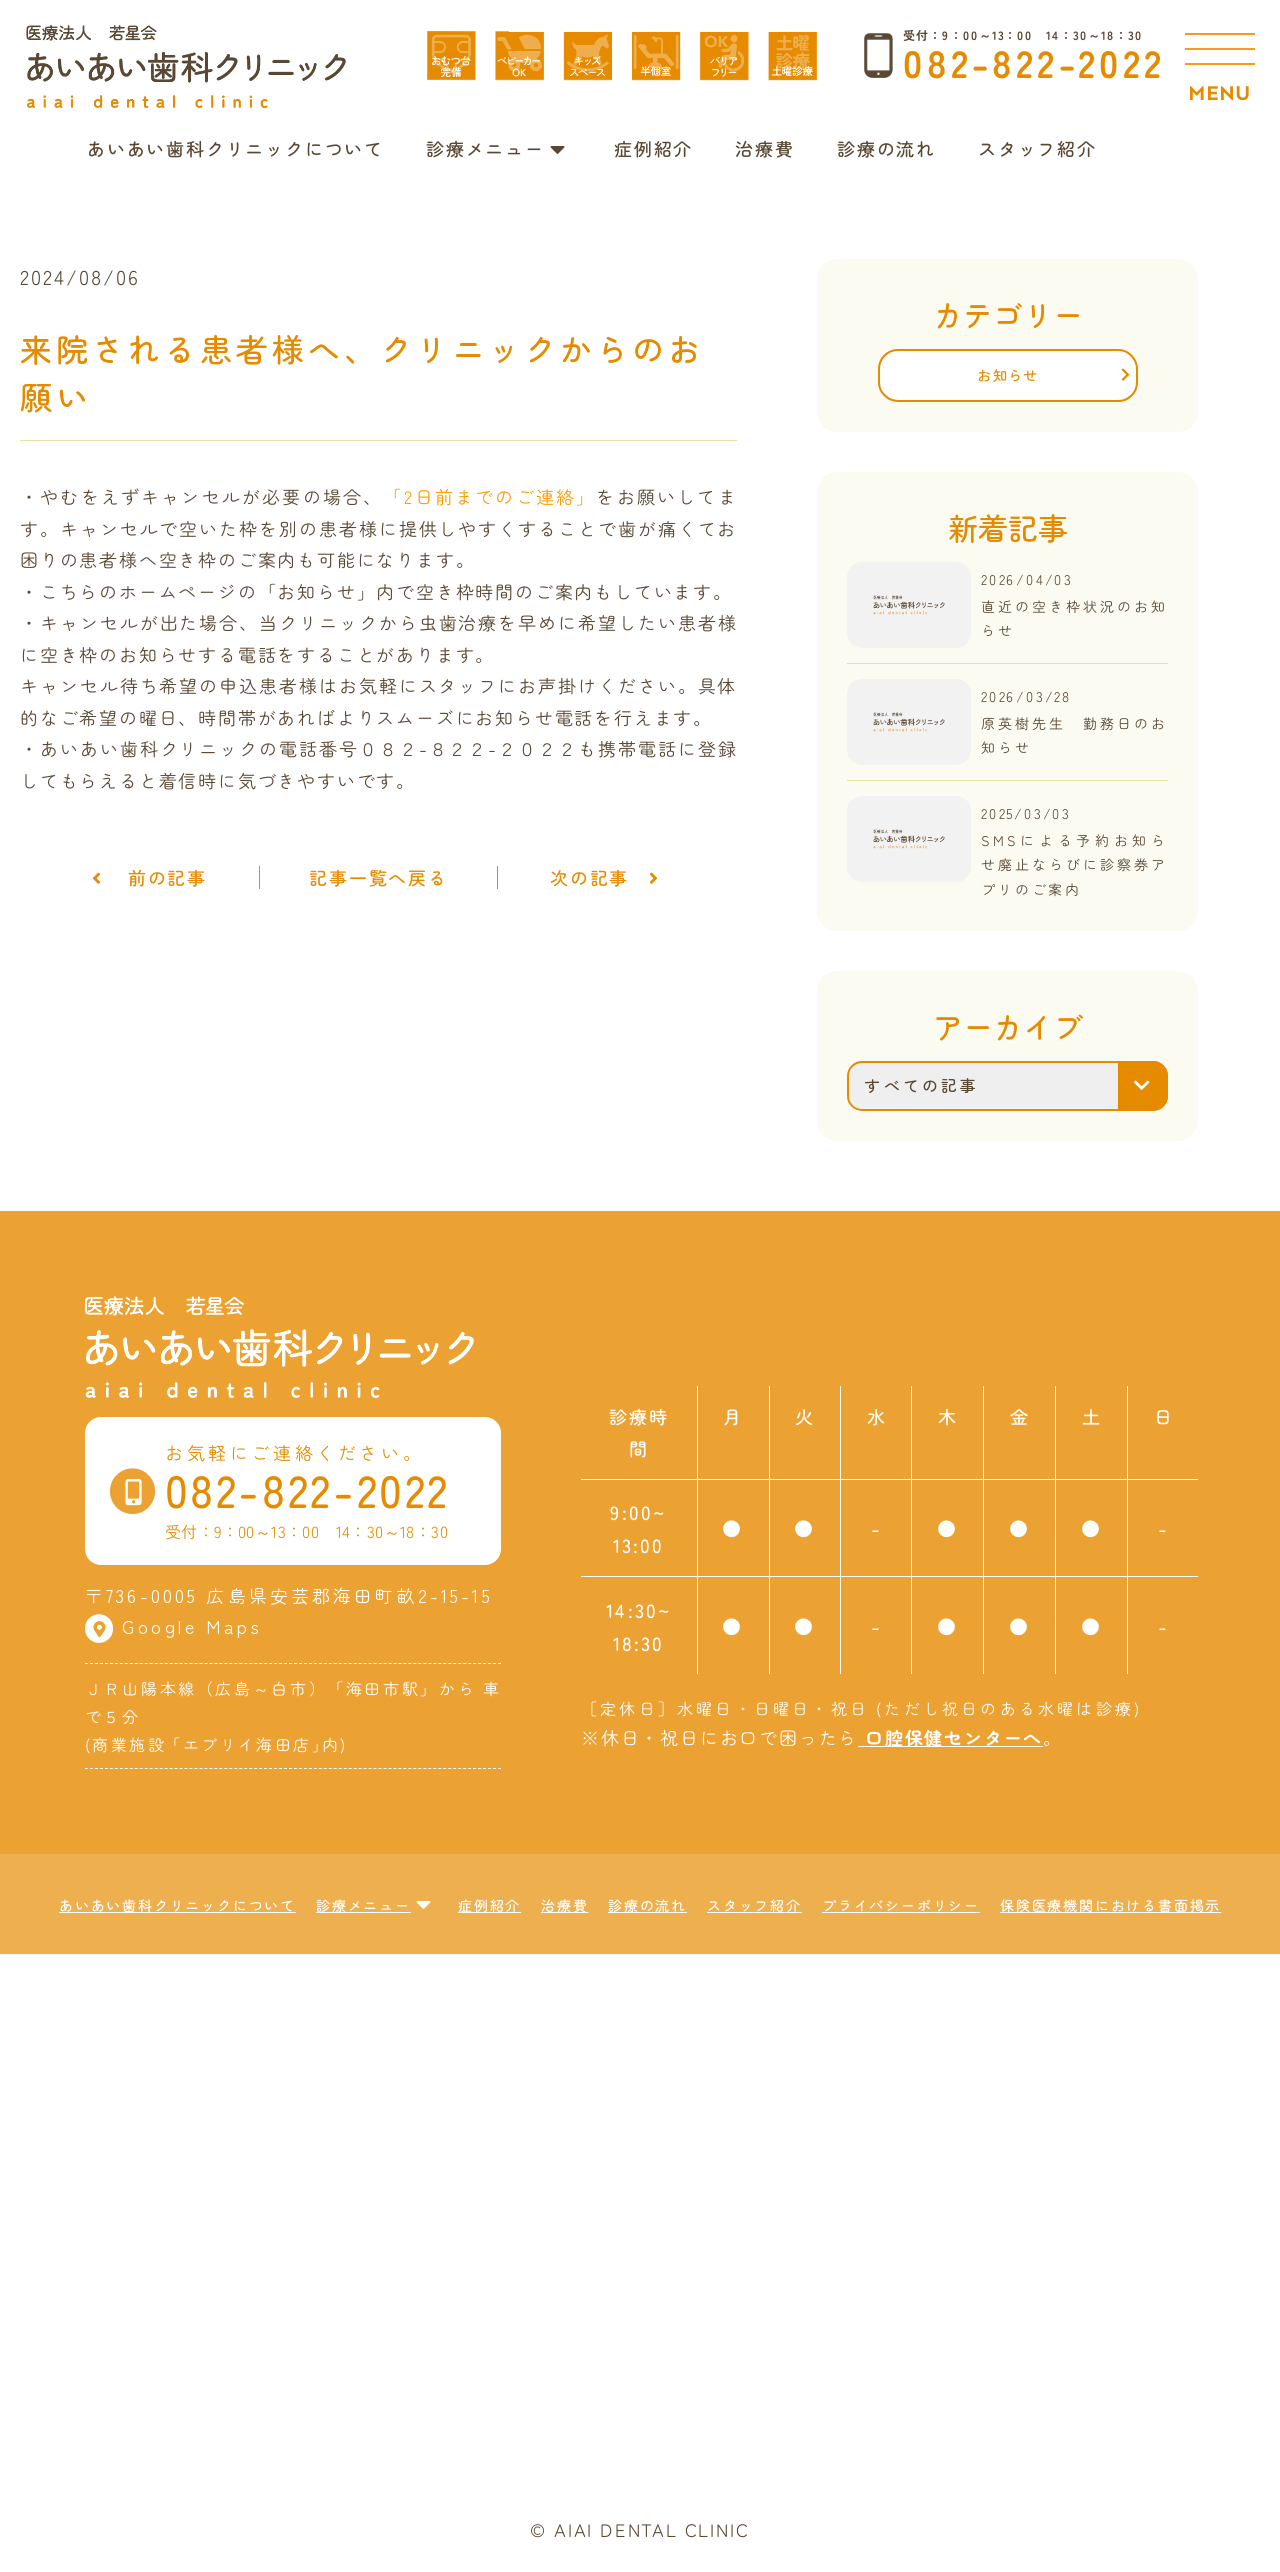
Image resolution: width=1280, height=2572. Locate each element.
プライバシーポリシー (901, 1905)
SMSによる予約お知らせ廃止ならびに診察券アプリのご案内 (1075, 863)
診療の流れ (886, 148)
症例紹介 (653, 148)
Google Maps (174, 1626)
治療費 (764, 148)
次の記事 (615, 878)
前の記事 (139, 878)
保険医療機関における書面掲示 (1110, 1905)
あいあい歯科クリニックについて (235, 148)
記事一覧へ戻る (378, 878)
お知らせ (1008, 374)
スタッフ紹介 (1037, 148)
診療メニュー (496, 148)
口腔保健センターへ (950, 1737)
